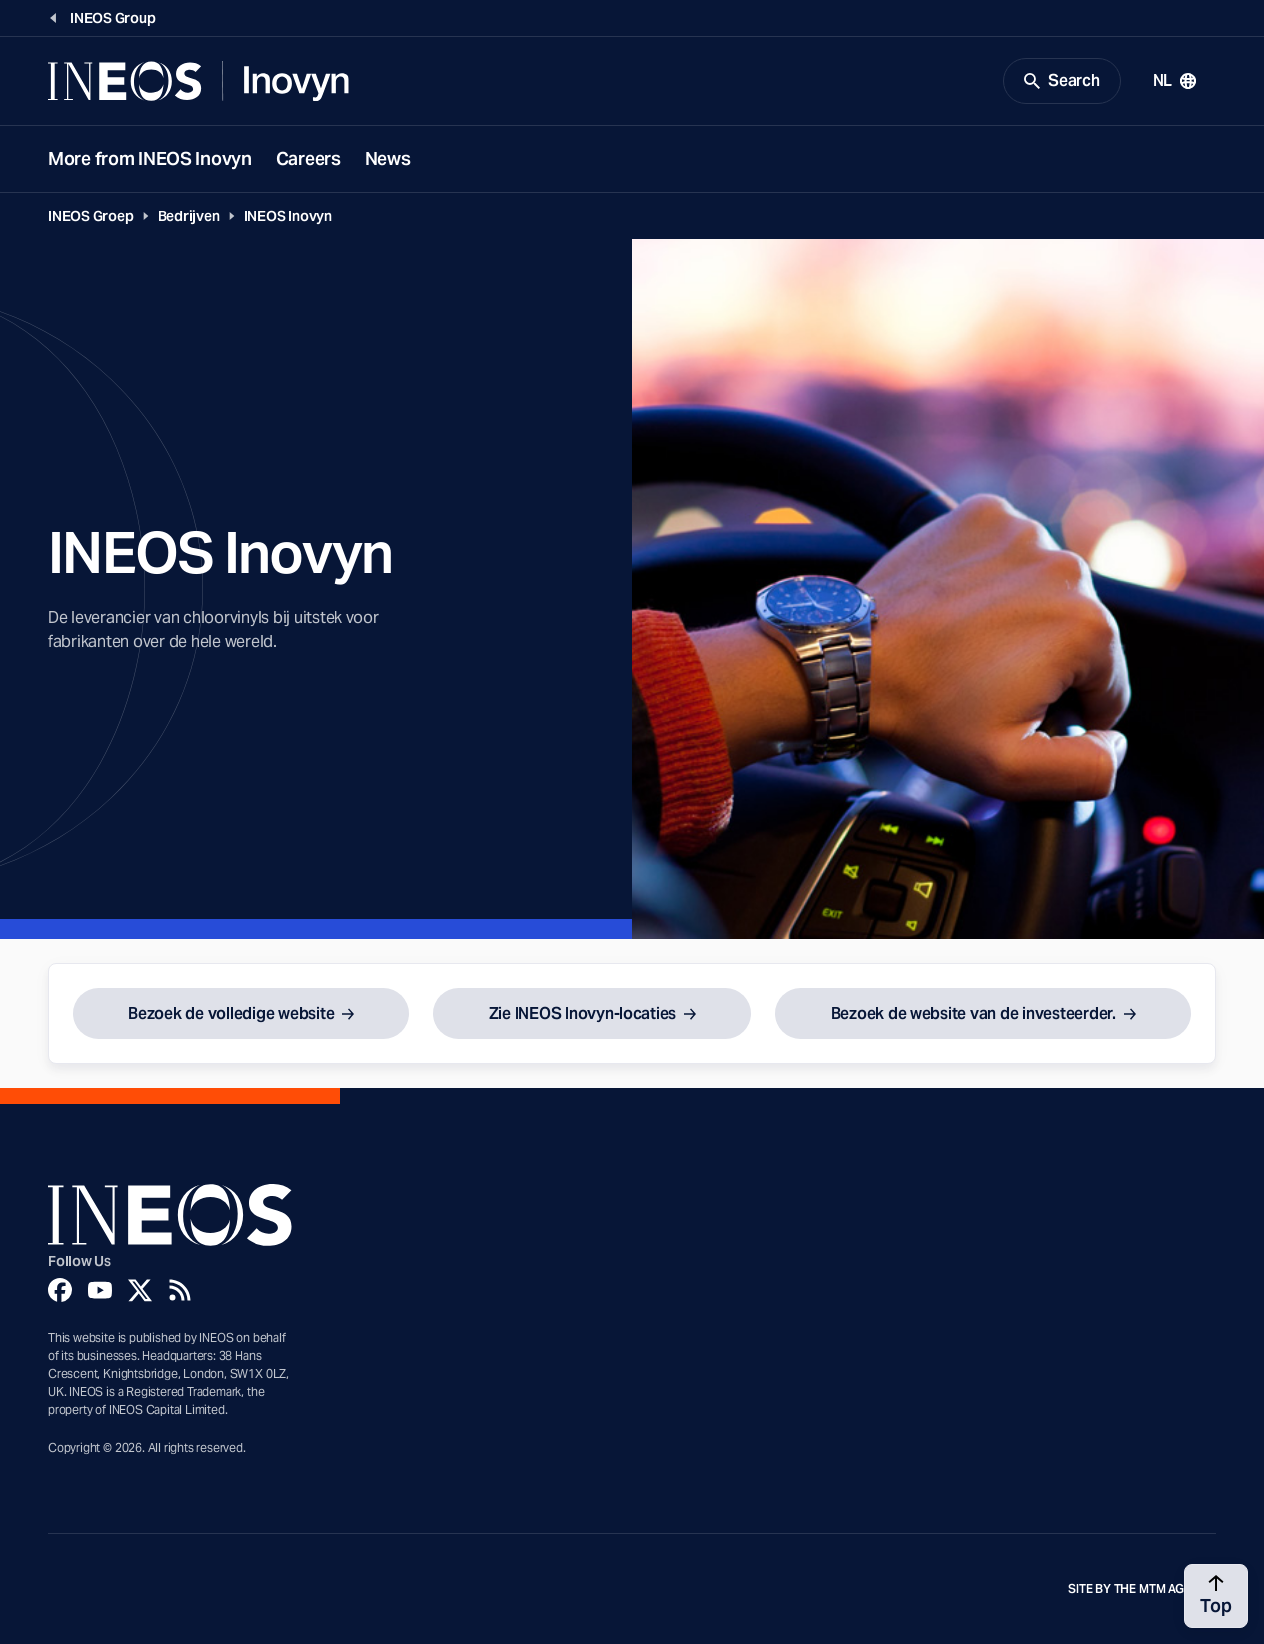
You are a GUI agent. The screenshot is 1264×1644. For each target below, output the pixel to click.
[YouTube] (100, 1290)
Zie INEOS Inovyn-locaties (583, 1013)
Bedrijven (189, 216)
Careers (308, 158)
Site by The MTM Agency (1142, 1589)
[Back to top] (1216, 1596)
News (388, 158)
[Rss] (180, 1290)
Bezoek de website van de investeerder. (973, 1013)
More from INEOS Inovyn (150, 158)
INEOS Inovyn (288, 216)
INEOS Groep (91, 216)
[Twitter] (140, 1290)
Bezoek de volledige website (231, 1013)
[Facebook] (60, 1290)
